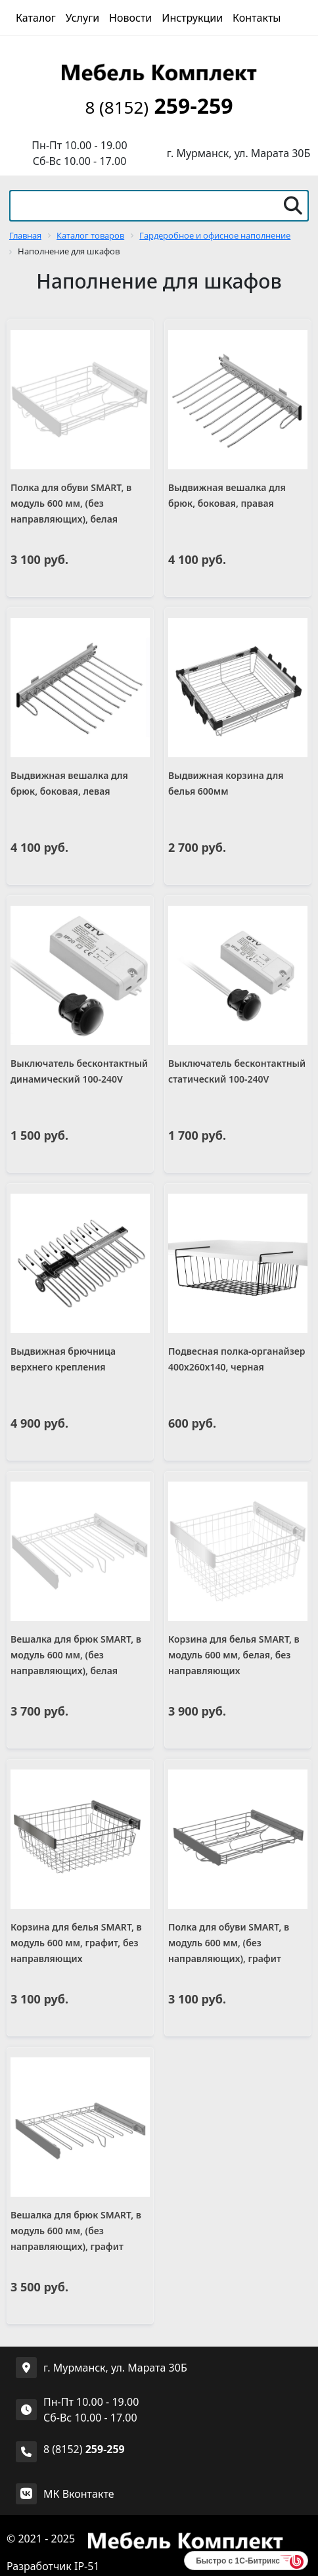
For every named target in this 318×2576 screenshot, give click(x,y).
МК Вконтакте (78, 2494)
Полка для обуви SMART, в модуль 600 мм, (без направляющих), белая (71, 503)
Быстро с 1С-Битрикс (238, 2560)
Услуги (82, 18)
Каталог (36, 18)
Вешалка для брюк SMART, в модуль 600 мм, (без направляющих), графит (76, 2231)
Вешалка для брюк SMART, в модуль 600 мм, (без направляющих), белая (76, 1655)
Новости (130, 18)
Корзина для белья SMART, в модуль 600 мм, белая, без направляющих (234, 1655)
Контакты (257, 18)
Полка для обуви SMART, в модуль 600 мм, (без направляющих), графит (228, 1943)
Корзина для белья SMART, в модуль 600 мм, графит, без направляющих (76, 1943)
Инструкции (192, 18)
